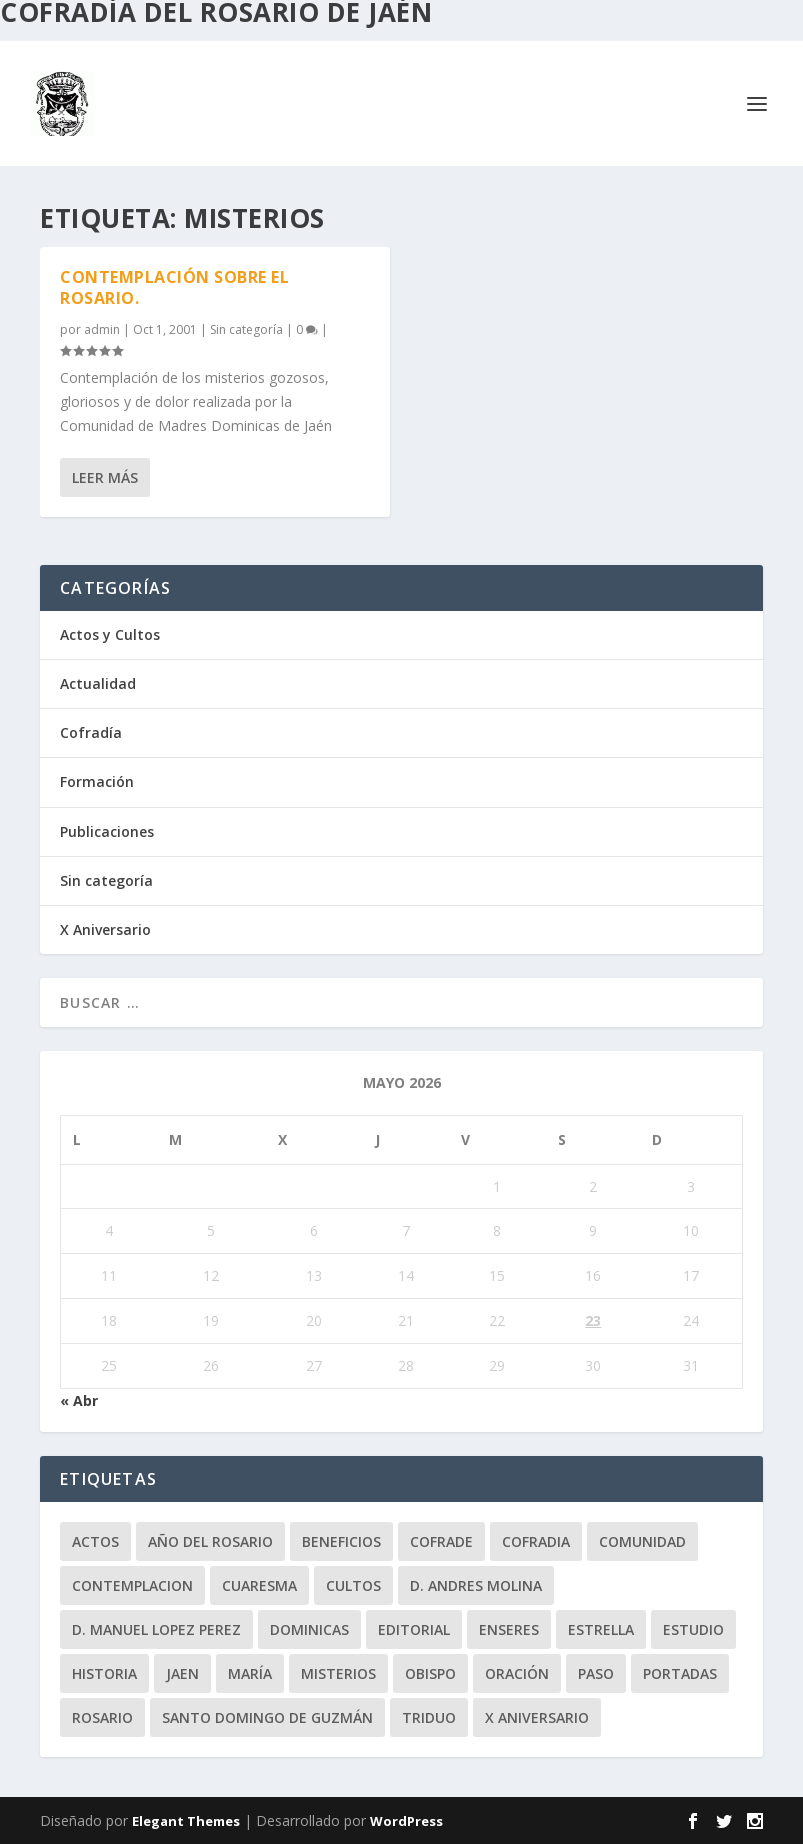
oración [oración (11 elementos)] (517, 1673)
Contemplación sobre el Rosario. (174, 287)
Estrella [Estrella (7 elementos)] (601, 1629)
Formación (97, 781)
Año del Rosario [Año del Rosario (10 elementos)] (210, 1541)
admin (102, 328)
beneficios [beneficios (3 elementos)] (341, 1541)
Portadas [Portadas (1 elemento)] (680, 1673)
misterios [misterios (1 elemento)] (338, 1673)
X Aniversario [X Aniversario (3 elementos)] (537, 1717)
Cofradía (91, 732)
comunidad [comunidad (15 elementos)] (642, 1541)
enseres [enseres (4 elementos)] (509, 1629)
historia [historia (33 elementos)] (104, 1673)
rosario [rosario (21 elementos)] (102, 1717)
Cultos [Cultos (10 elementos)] (353, 1585)
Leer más (105, 477)
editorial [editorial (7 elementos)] (414, 1629)
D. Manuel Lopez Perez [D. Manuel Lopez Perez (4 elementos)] (156, 1629)
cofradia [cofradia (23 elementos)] (536, 1541)
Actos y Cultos (110, 634)
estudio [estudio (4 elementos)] (693, 1629)
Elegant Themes (186, 1821)
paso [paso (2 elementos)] (596, 1673)
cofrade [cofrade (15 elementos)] (441, 1541)
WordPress (406, 1821)
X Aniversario (105, 929)
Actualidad (98, 683)
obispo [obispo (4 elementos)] (430, 1673)
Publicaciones (107, 831)
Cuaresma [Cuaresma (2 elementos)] (259, 1585)
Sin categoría (246, 328)
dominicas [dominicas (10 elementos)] (309, 1629)
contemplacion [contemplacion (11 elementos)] (132, 1585)
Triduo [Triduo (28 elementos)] (429, 1717)
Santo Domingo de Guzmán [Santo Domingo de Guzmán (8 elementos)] (267, 1717)
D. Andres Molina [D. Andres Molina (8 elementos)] (476, 1585)
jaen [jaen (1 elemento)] (182, 1673)
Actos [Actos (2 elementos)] (95, 1541)
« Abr (79, 1400)
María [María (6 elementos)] (250, 1673)
